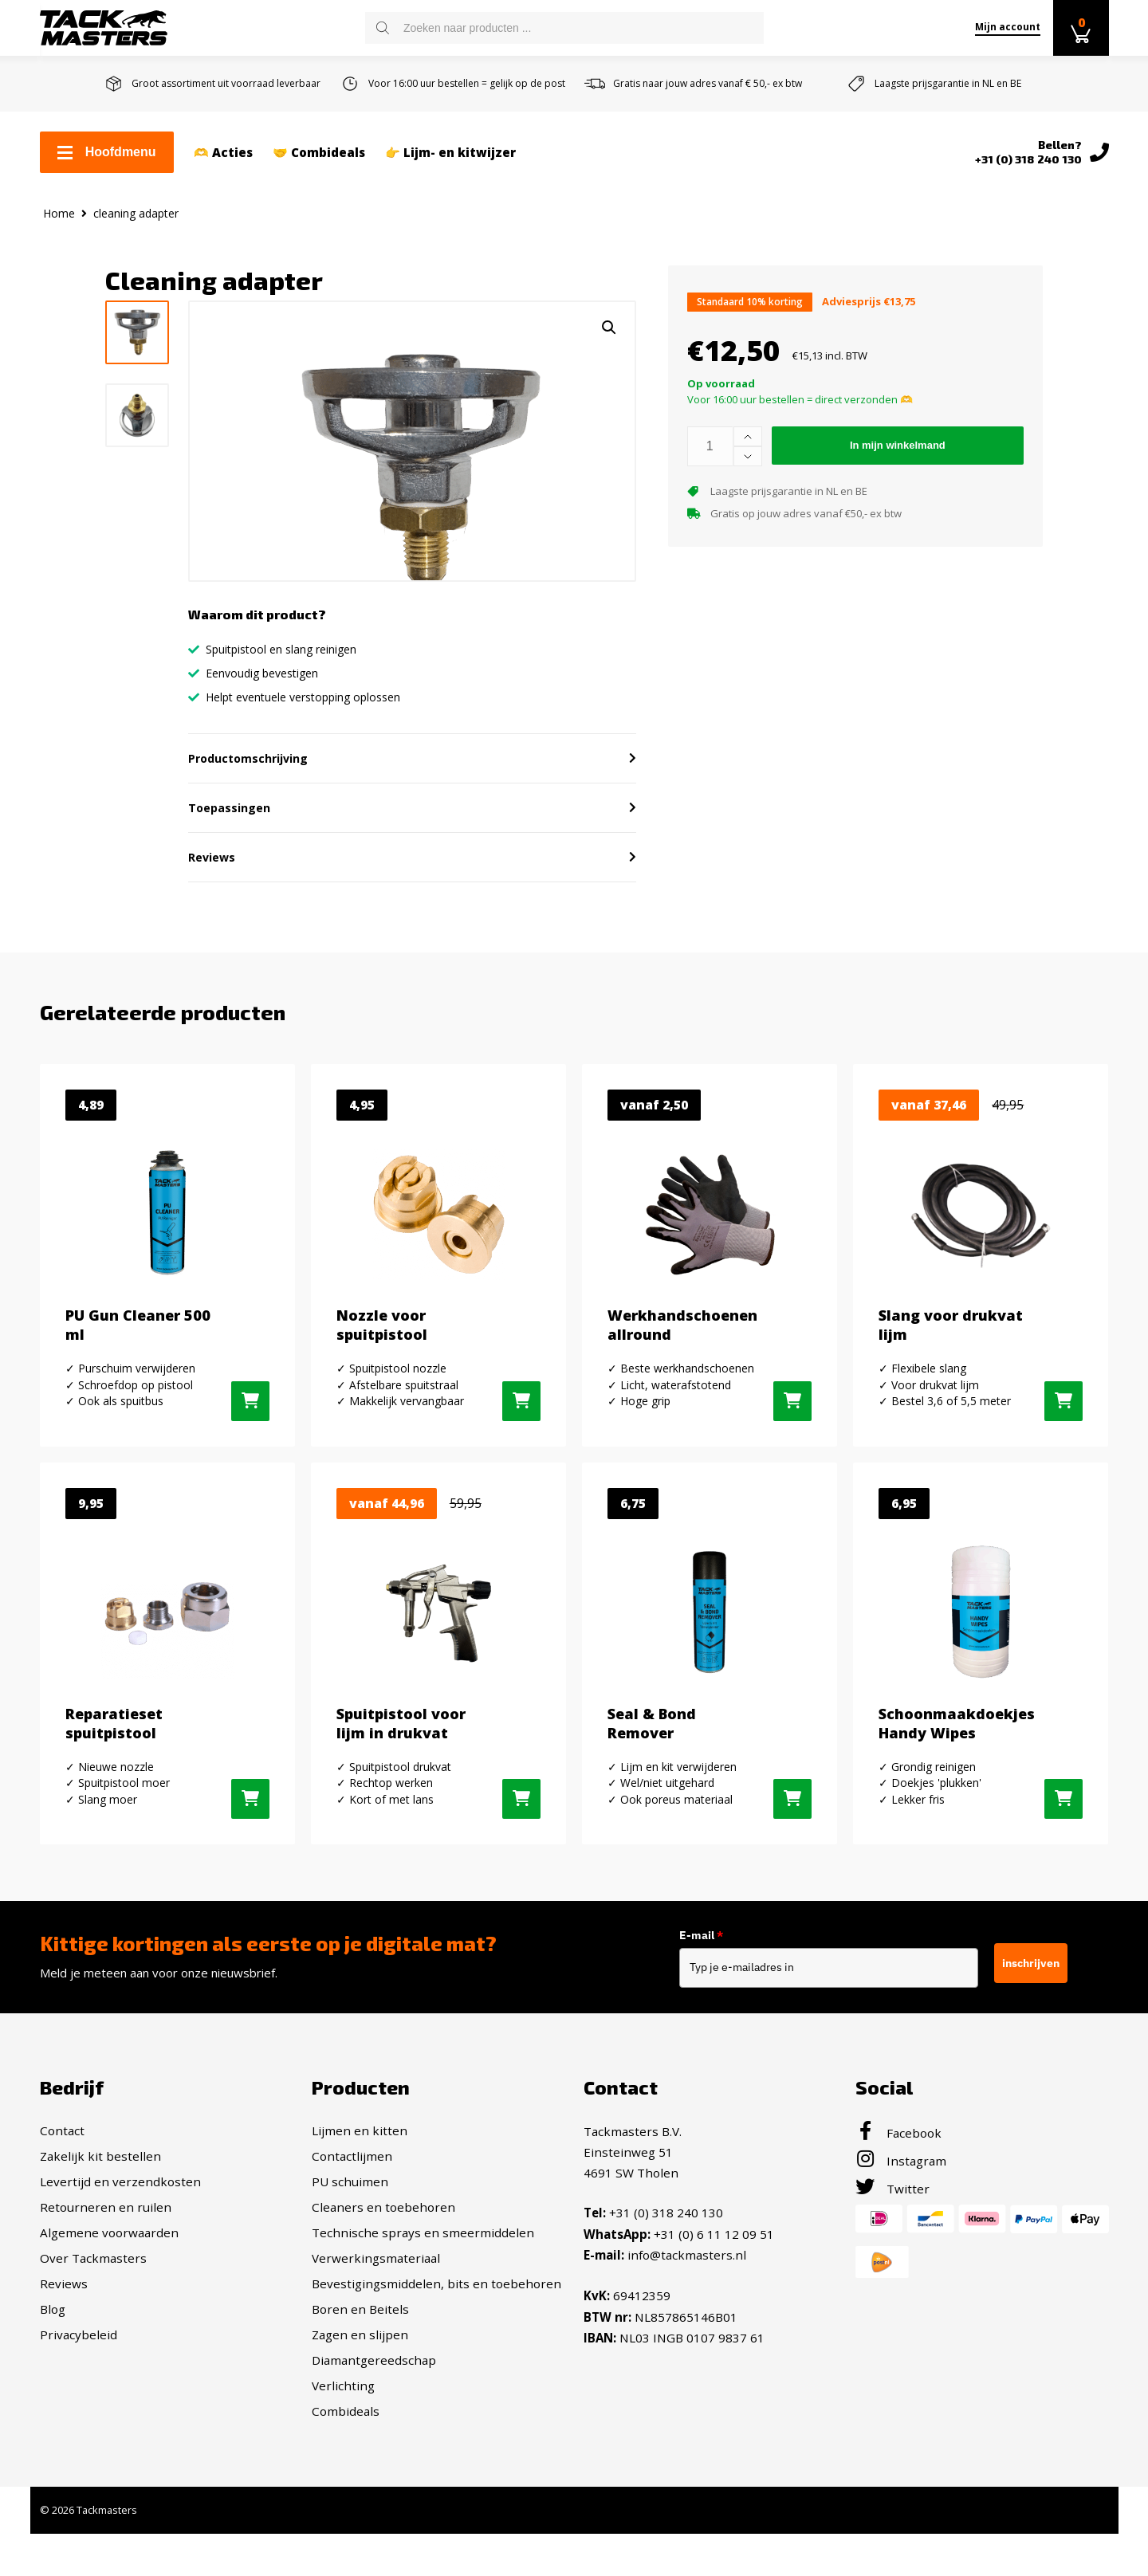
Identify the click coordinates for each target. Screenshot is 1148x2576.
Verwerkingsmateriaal (376, 2315)
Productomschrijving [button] (248, 815)
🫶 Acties (223, 152)
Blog (52, 2366)
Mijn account (1007, 26)
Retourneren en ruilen (105, 2264)
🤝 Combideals (319, 152)
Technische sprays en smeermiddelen (423, 2290)
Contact (62, 2188)
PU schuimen (350, 2239)
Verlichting (343, 2443)
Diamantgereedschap (374, 2417)
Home (59, 213)
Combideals (345, 2468)
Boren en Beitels (360, 2366)
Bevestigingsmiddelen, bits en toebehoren (436, 2341)
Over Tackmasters (93, 2315)
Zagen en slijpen (360, 2392)
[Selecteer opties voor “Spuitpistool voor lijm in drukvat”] (521, 1856)
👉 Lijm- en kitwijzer (450, 152)
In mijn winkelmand (898, 445)
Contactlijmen (352, 2213)
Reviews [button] (211, 913)
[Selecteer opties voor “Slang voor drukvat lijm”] (1063, 1458)
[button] (609, 327)
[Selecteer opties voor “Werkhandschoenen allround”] (792, 1458)
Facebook (898, 2190)
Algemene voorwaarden (109, 2290)
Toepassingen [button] (229, 864)
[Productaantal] (710, 446)
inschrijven (1039, 2020)
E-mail (709, 1992)
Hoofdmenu (106, 152)
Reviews (64, 2341)
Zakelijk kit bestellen (100, 2213)
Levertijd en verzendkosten (120, 2239)
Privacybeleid (78, 2392)
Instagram (900, 2218)
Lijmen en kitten (359, 2188)
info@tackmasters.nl (686, 2311)
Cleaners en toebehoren (383, 2264)
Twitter (892, 2246)
